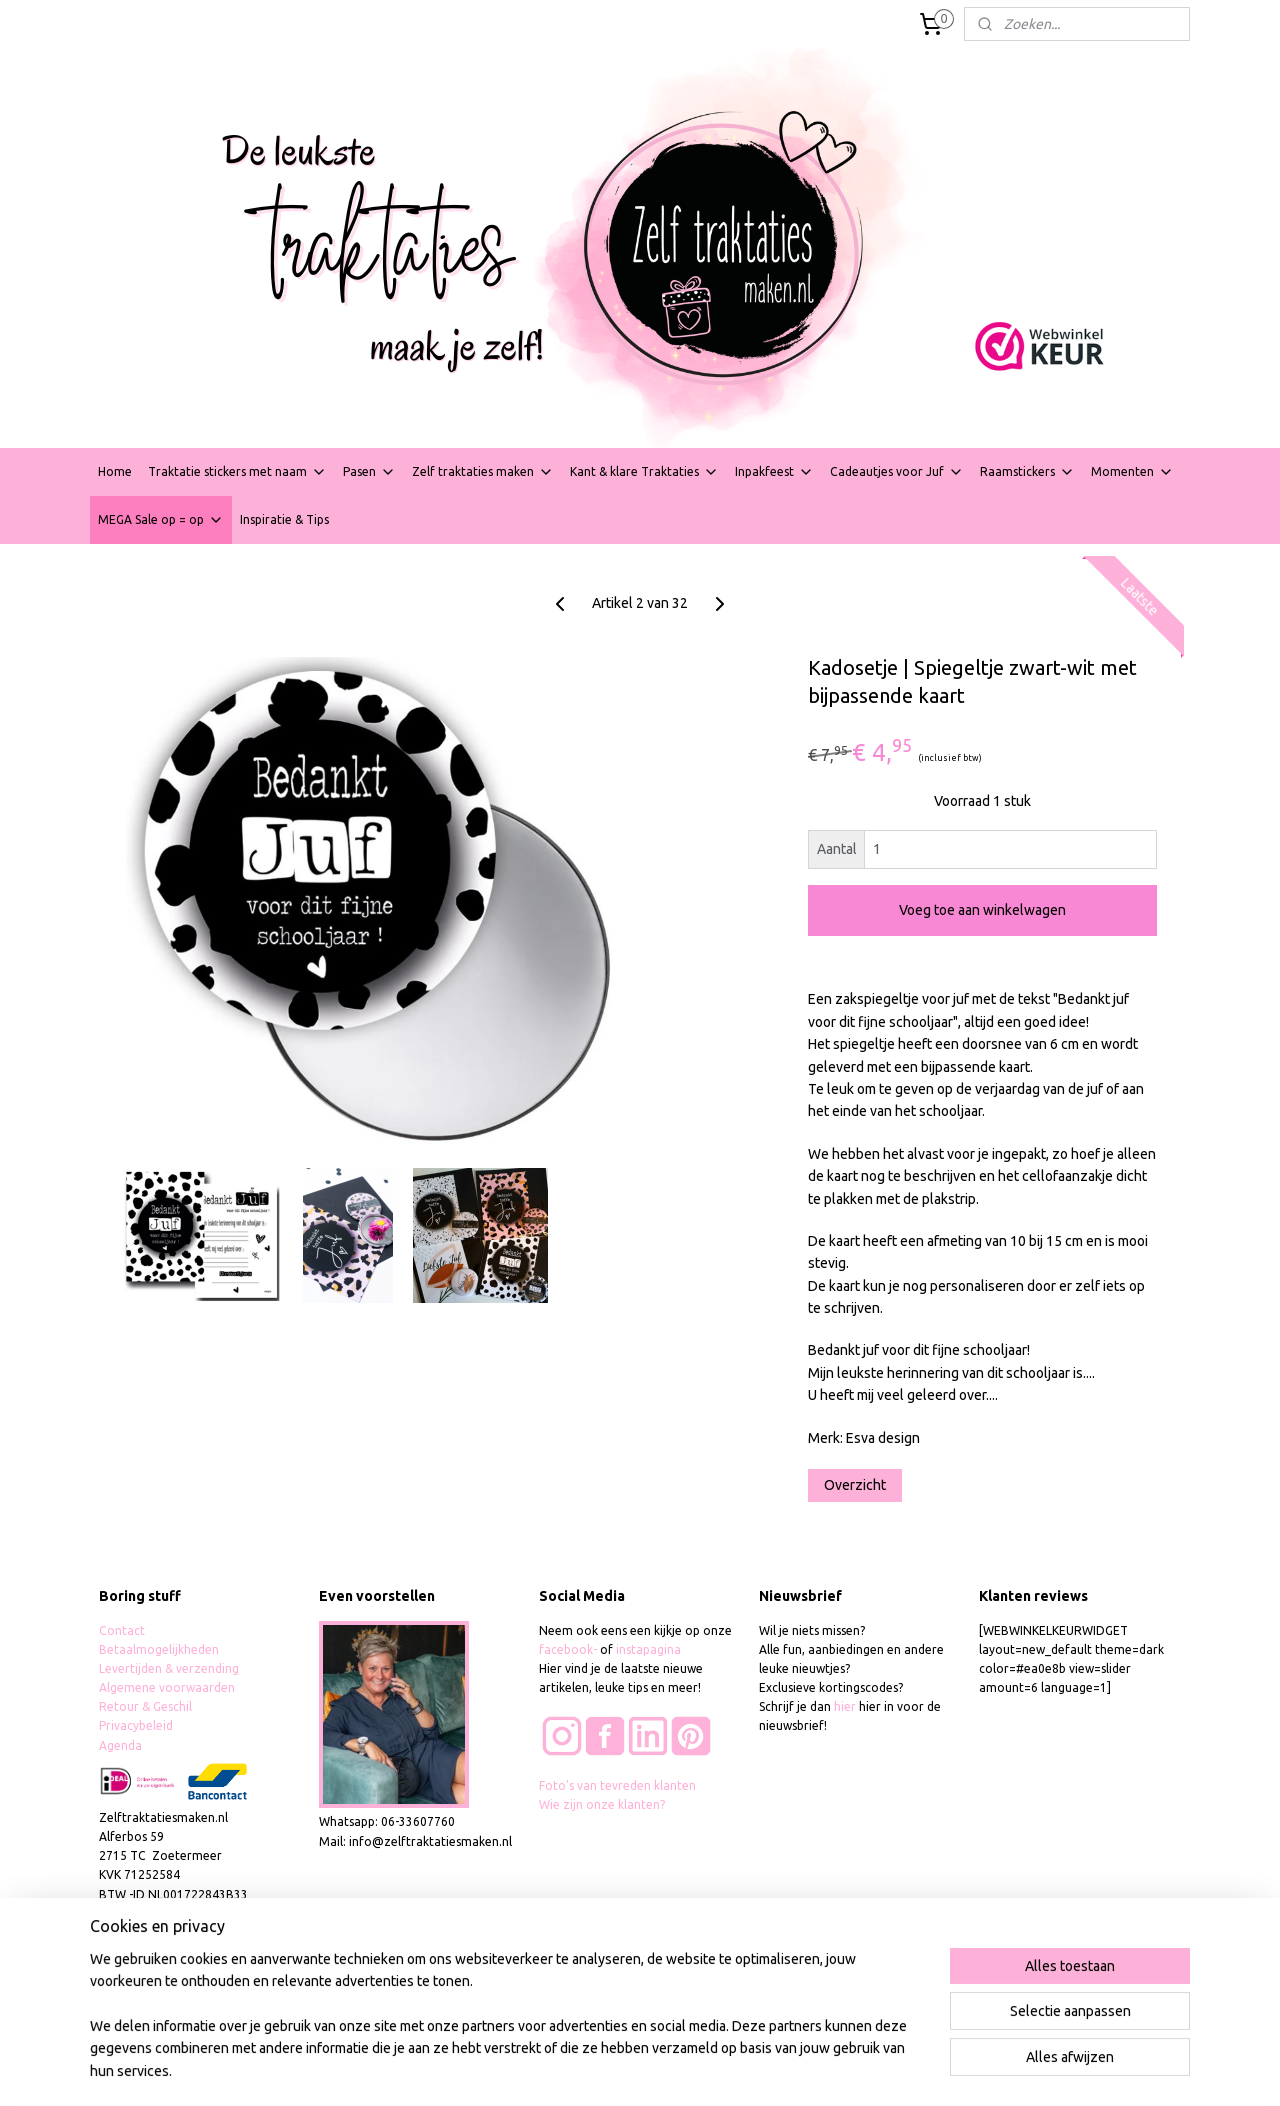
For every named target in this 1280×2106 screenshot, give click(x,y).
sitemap (591, 2069)
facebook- (569, 1649)
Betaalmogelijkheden (160, 1649)
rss (628, 2069)
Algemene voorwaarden (167, 1687)
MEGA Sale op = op (161, 520)
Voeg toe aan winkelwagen (982, 910)
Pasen (369, 472)
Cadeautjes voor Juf (897, 472)
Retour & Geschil (145, 1706)
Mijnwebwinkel (872, 2069)
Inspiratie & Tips (284, 519)
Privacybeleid (136, 1725)
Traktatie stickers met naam (237, 472)
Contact (122, 1630)
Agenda (120, 1745)
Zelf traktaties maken (483, 472)
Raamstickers (1027, 472)
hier (845, 1706)
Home (115, 471)
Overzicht (855, 1485)
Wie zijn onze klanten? (602, 1804)
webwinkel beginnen (700, 2069)
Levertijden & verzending (169, 1668)
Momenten (1132, 472)
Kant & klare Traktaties (644, 472)
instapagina (648, 1649)
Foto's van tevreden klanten (617, 1785)
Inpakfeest (774, 472)
